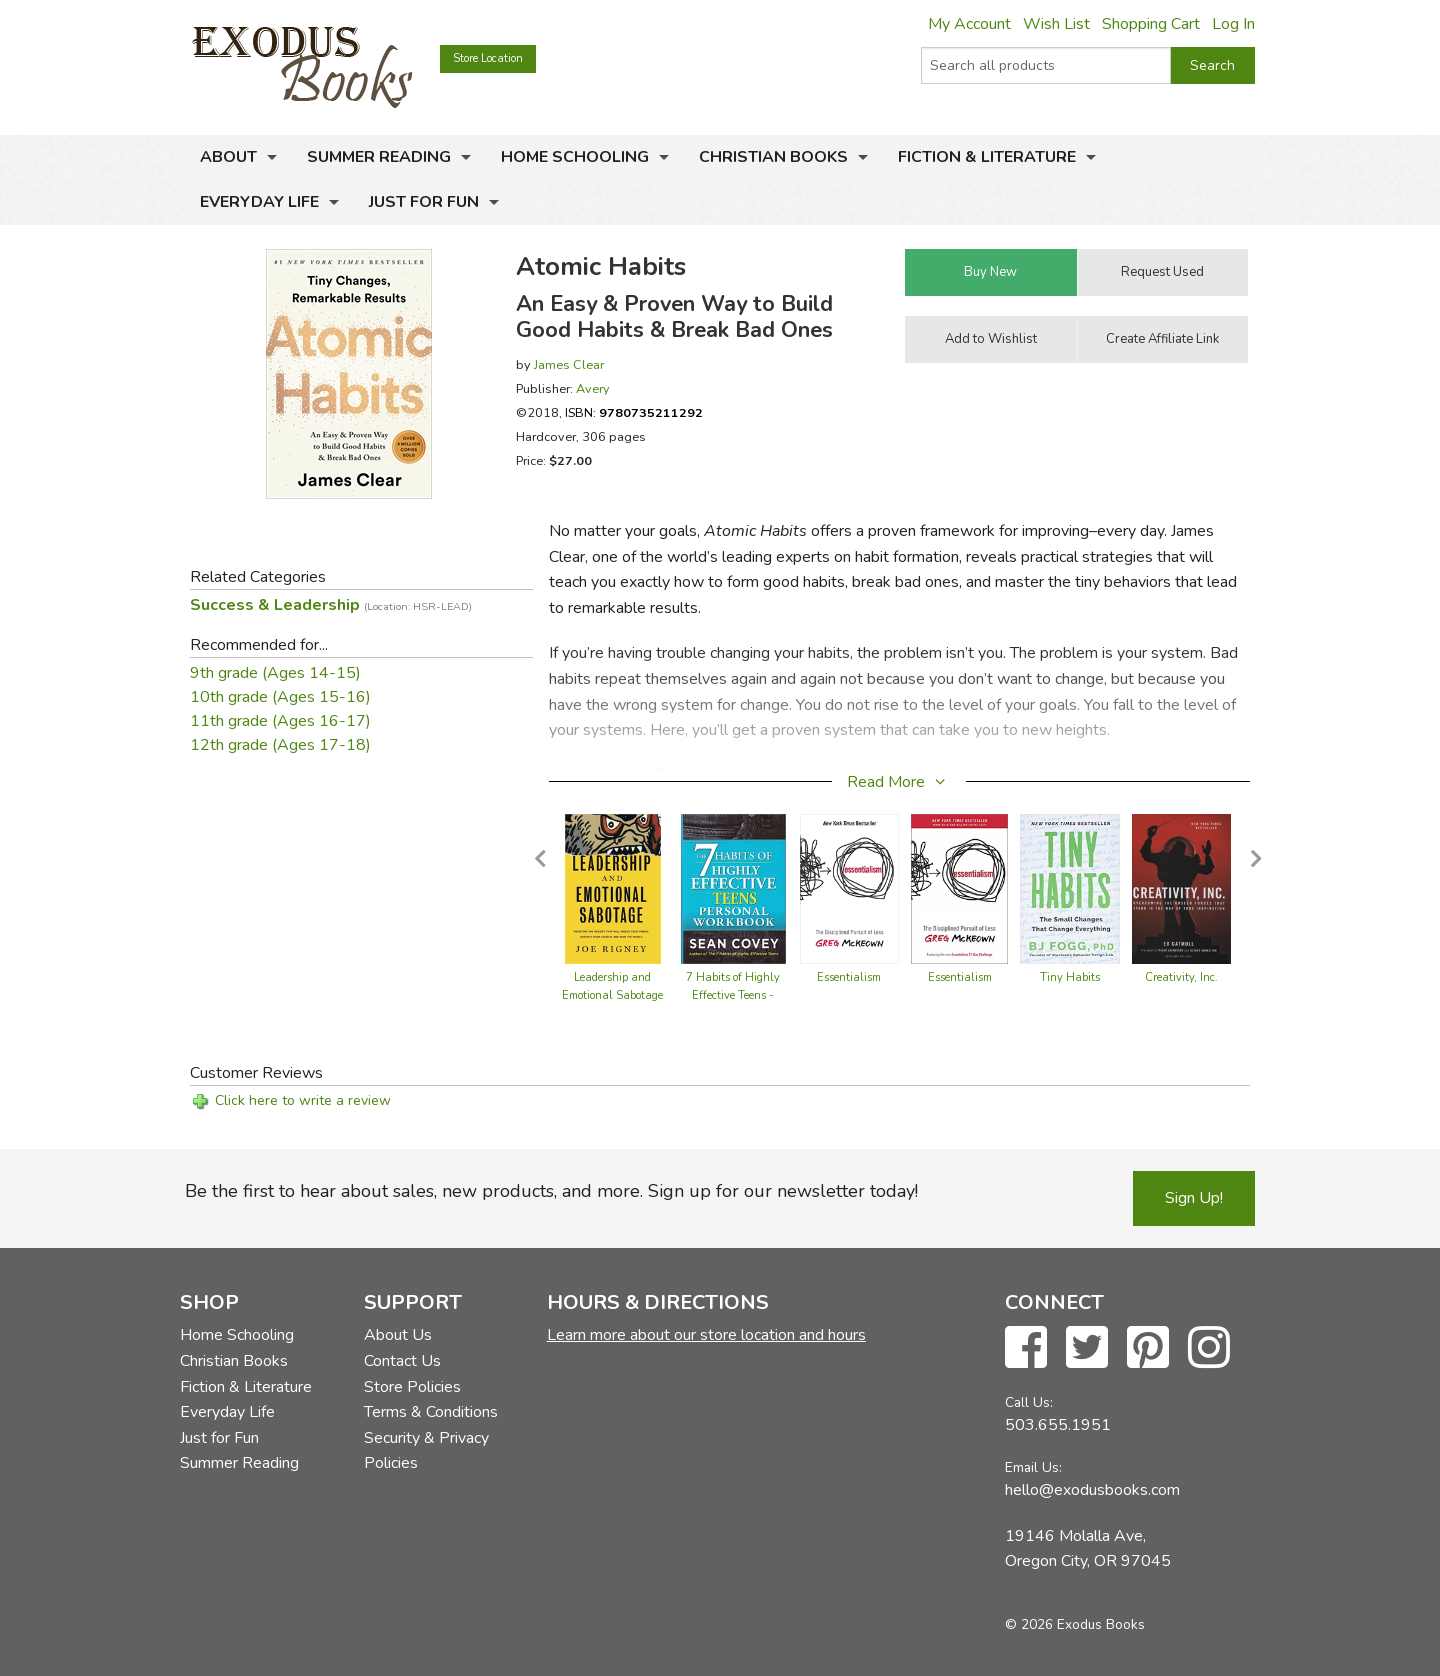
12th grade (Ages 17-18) (280, 745)
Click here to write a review (303, 1100)
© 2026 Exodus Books (1075, 1624)
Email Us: (1033, 1467)
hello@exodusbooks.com (1092, 1490)
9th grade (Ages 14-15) (275, 673)
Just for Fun (424, 202)
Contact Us (402, 1361)
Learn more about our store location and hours (706, 1335)
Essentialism (849, 977)
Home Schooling (575, 157)
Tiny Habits (1070, 977)
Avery (593, 388)
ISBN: (634, 412)
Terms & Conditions (431, 1412)
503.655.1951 (1058, 1425)
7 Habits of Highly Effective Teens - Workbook (733, 995)
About (228, 157)
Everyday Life (259, 202)
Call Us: (1029, 1402)
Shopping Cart (1151, 24)
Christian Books (773, 157)
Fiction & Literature (987, 157)
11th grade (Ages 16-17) (280, 721)
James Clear (569, 364)
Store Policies (412, 1387)
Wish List (1056, 24)
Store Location (488, 58)
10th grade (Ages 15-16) (280, 697)
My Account (969, 24)
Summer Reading (379, 157)
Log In (1233, 24)
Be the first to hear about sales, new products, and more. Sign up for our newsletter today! (551, 1191)
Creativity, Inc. (1181, 977)
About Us (398, 1335)
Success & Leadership (331, 605)
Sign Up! (1194, 1198)
